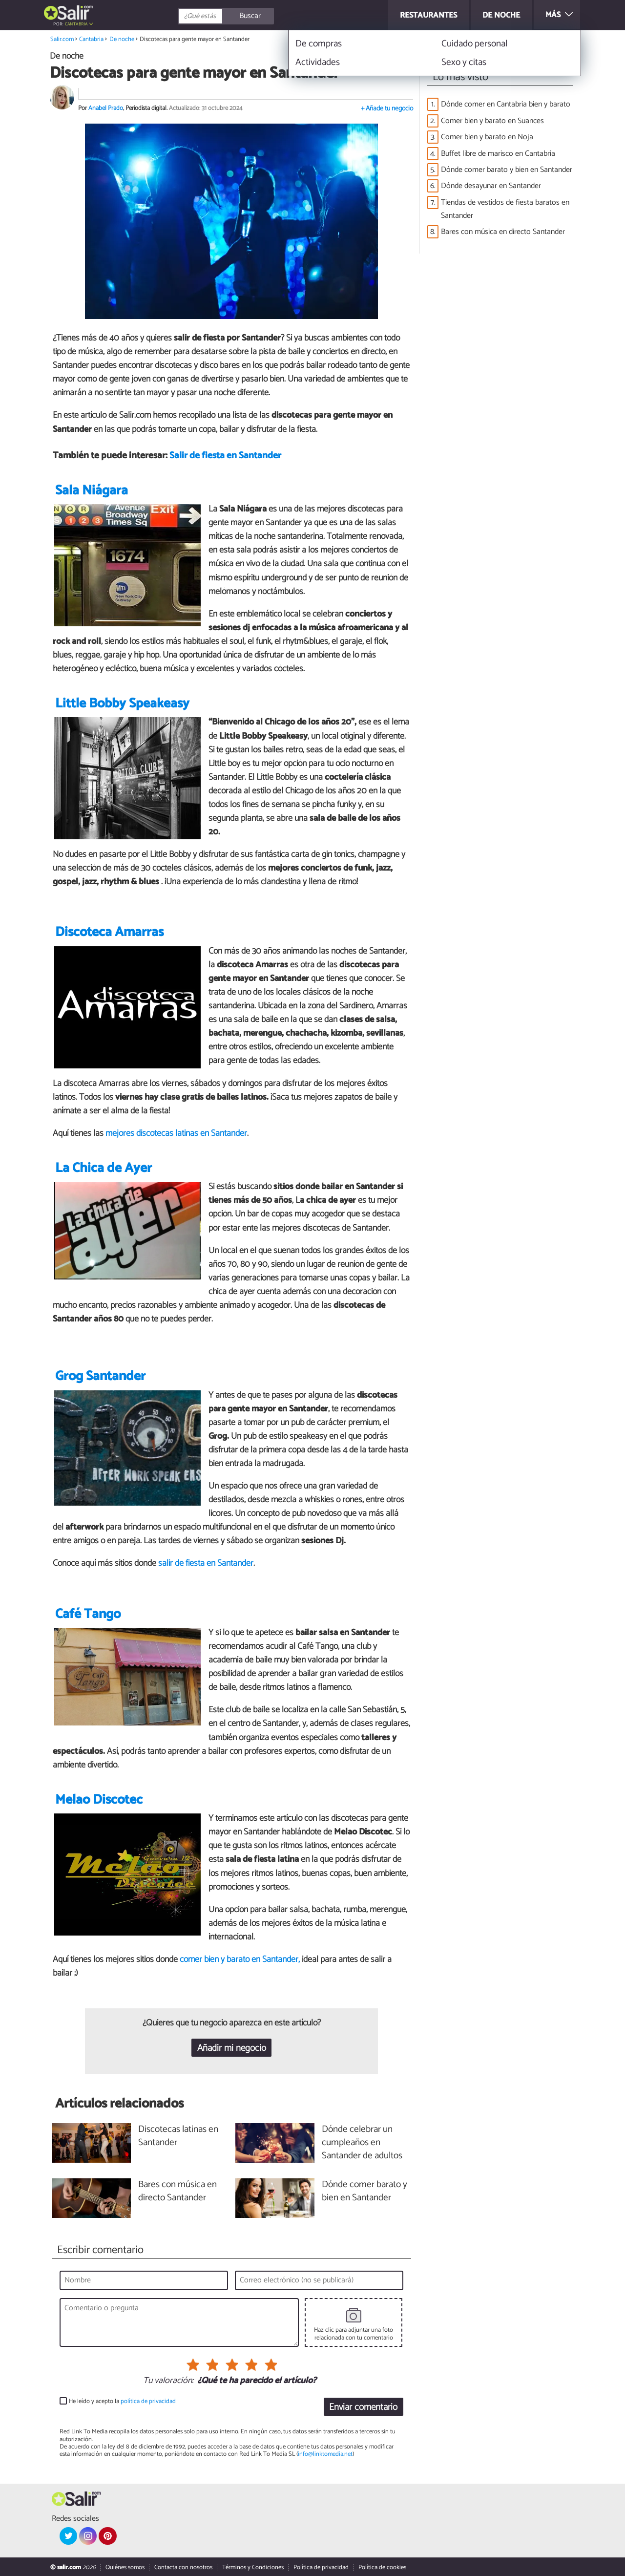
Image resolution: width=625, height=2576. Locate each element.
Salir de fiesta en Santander (225, 455)
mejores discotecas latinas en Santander (176, 1133)
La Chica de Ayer (103, 1168)
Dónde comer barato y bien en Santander (506, 169)
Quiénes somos (125, 2567)
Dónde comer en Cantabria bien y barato (505, 104)
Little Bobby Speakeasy (122, 704)
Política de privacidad (321, 2567)
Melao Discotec (99, 1800)
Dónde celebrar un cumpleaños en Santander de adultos (362, 2143)
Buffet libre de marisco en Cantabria (498, 153)
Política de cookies (382, 2567)
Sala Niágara (91, 491)
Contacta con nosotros (183, 2567)
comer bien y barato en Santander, (240, 1959)
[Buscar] (269, 16)
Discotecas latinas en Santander (178, 2136)
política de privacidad (148, 2401)
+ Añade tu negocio (387, 108)
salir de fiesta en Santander (205, 1563)
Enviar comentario (363, 2407)
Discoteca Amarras (109, 932)
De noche (121, 39)
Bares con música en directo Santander (503, 231)
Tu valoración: (168, 2381)
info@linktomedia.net (325, 2454)
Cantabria (76, 24)
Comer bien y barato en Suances (492, 121)
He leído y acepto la (122, 2401)
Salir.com (62, 39)
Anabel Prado (105, 108)
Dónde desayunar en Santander (491, 185)
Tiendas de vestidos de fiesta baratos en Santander (505, 209)
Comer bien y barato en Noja (487, 137)
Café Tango (88, 1614)
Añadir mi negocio (231, 2048)
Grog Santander (100, 1376)
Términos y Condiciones (253, 2567)
